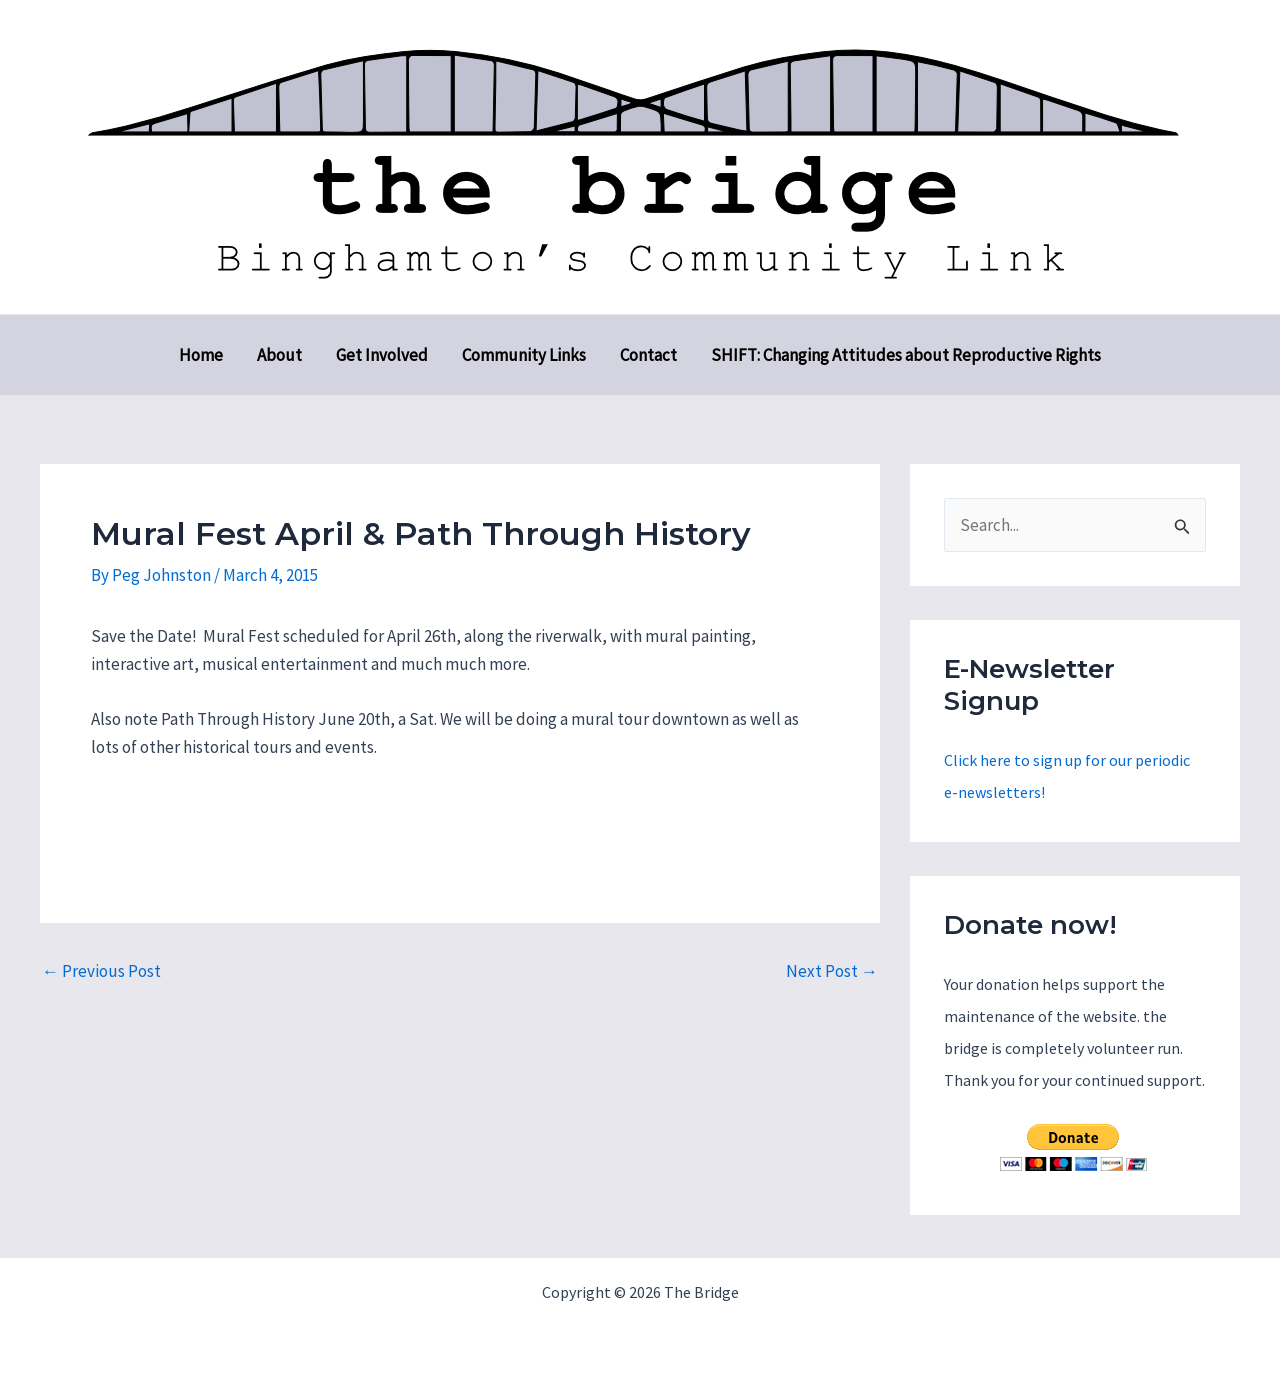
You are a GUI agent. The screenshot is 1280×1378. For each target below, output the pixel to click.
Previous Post (101, 971)
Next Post (832, 971)
